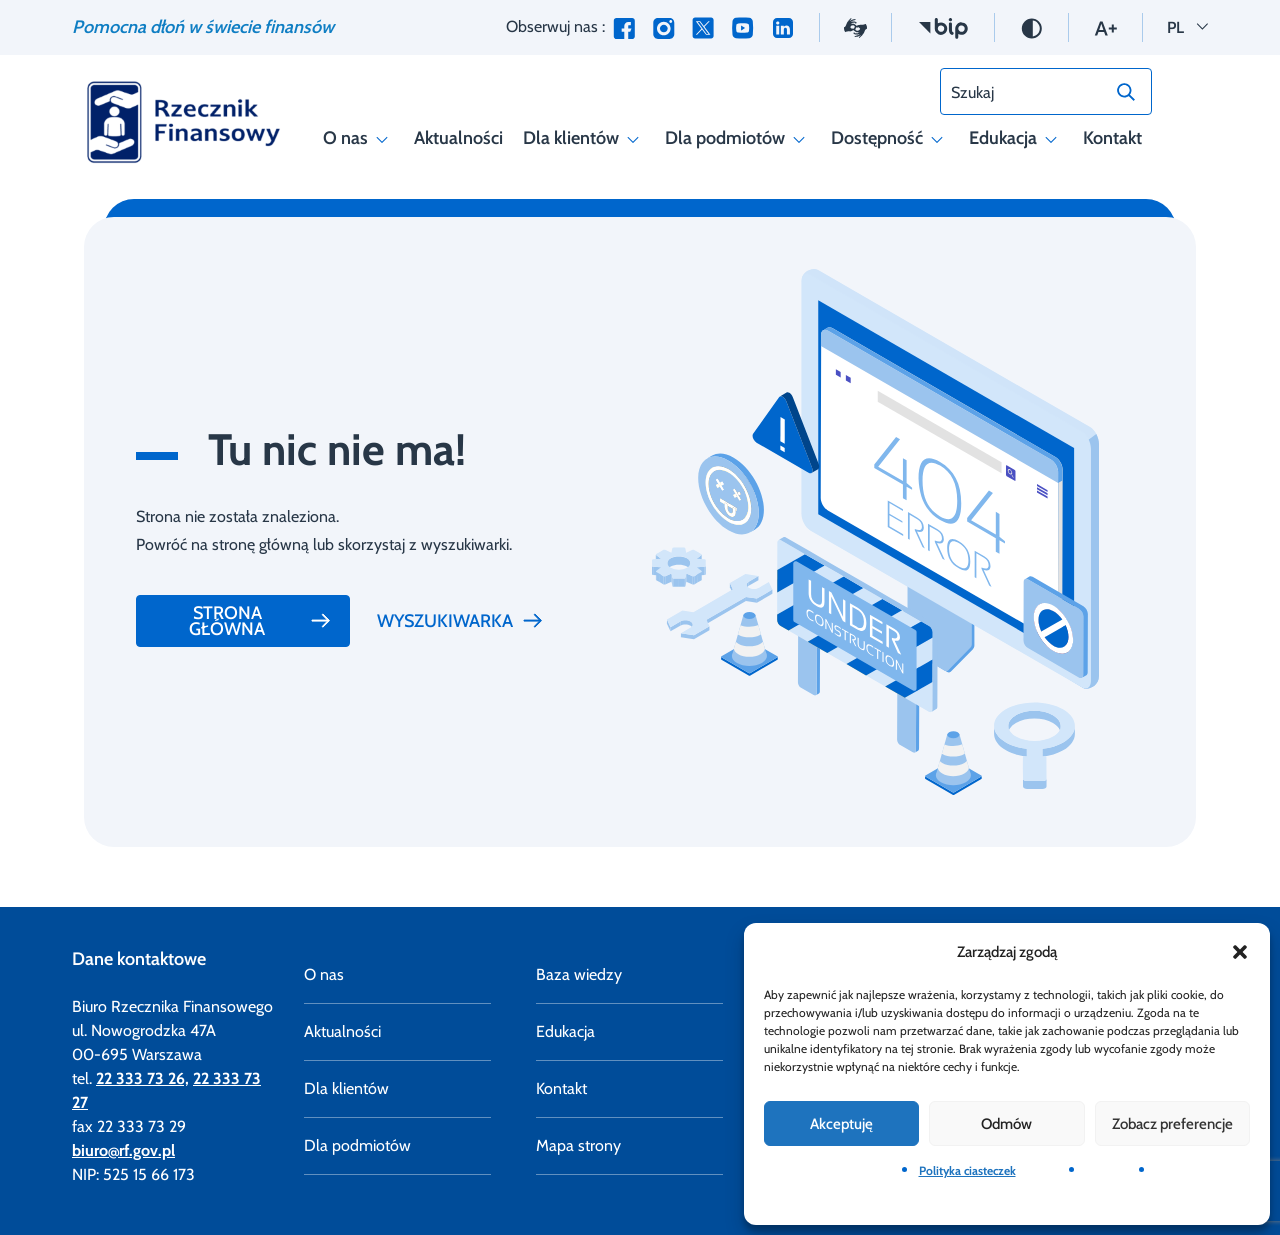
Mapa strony (578, 1145)
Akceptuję (841, 1124)
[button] (1240, 952)
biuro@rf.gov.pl (123, 1150)
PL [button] (1187, 25)
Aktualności (458, 138)
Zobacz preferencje (1172, 1124)
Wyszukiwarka (461, 621)
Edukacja (1016, 138)
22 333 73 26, (142, 1078)
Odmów (1006, 1124)
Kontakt (1112, 138)
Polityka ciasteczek (967, 1170)
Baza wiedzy (579, 974)
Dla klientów (584, 138)
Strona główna (261, 621)
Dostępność (890, 138)
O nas (358, 138)
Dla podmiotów (738, 138)
